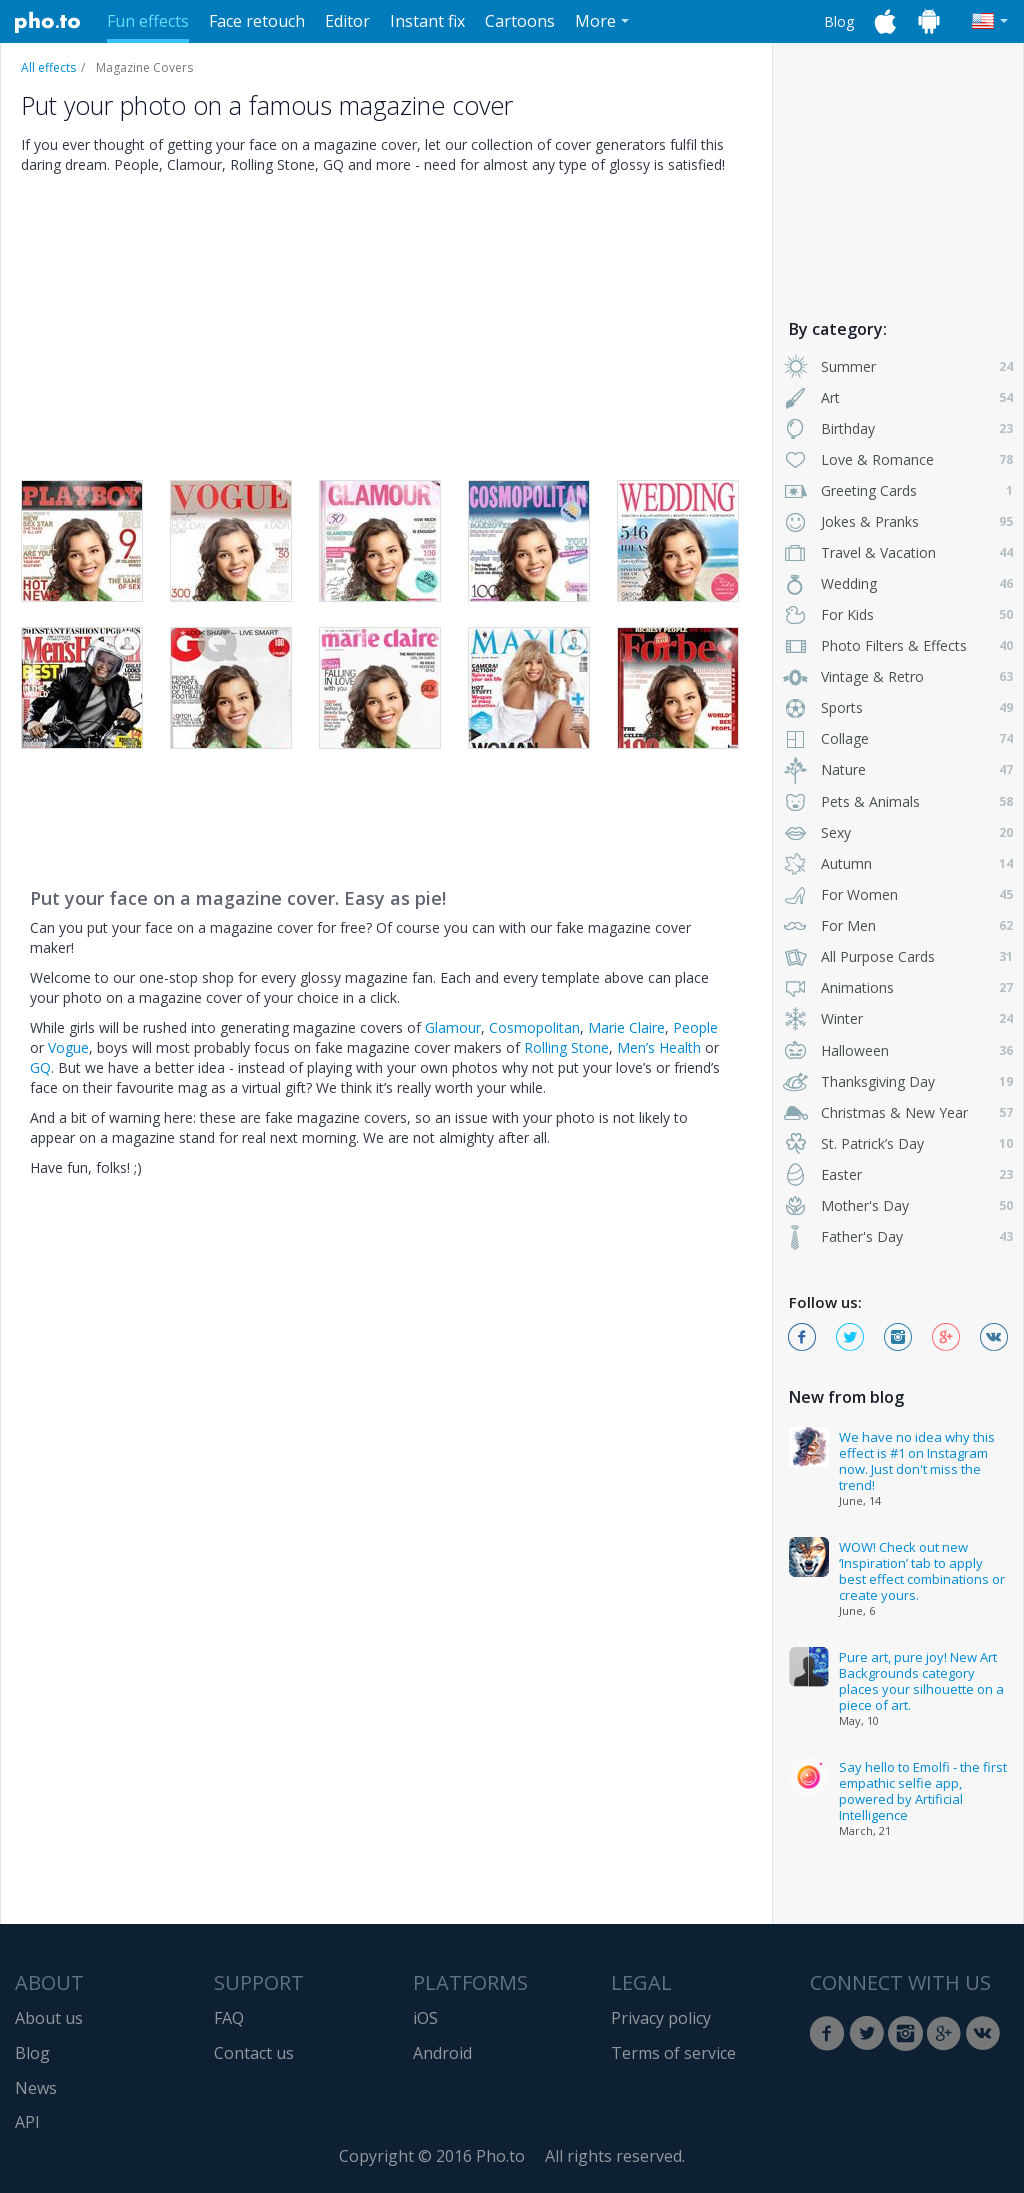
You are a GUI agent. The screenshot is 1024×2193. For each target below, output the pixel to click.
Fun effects (148, 21)
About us (49, 2018)
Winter (898, 1018)
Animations (898, 987)
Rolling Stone (566, 1047)
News (36, 2088)
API (27, 2122)
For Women (898, 894)
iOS (425, 2018)
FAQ (229, 2018)
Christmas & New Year (898, 1112)
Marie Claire (626, 1027)
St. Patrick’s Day (898, 1143)
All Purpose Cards (898, 956)
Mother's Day (898, 1205)
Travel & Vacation (898, 552)
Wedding (898, 583)
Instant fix (427, 21)
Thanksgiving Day (898, 1081)
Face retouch (257, 21)
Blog (839, 21)
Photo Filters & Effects (898, 645)
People (695, 1027)
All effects (48, 67)
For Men (898, 925)
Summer (898, 366)
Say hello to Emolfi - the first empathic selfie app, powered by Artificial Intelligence (923, 1791)
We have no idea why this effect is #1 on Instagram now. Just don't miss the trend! (917, 1461)
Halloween (898, 1050)
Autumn (898, 863)
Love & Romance (898, 459)
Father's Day (898, 1236)
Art (898, 397)
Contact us (254, 2053)
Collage (898, 738)
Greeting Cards (898, 490)
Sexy (898, 832)
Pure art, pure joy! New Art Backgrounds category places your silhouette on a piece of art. (921, 1681)
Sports (898, 707)
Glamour (453, 1027)
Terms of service (673, 2053)
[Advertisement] (898, 173)
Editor (347, 21)
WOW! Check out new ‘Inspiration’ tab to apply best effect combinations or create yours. (922, 1571)
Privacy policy (661, 2018)
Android (442, 2053)
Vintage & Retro (898, 676)
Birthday (898, 428)
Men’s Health (659, 1047)
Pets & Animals (898, 801)
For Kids (898, 614)
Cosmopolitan (534, 1027)
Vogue (68, 1047)
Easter (898, 1174)
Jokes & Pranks (898, 521)
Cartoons (520, 21)
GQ (40, 1067)
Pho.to (48, 22)
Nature (898, 769)
